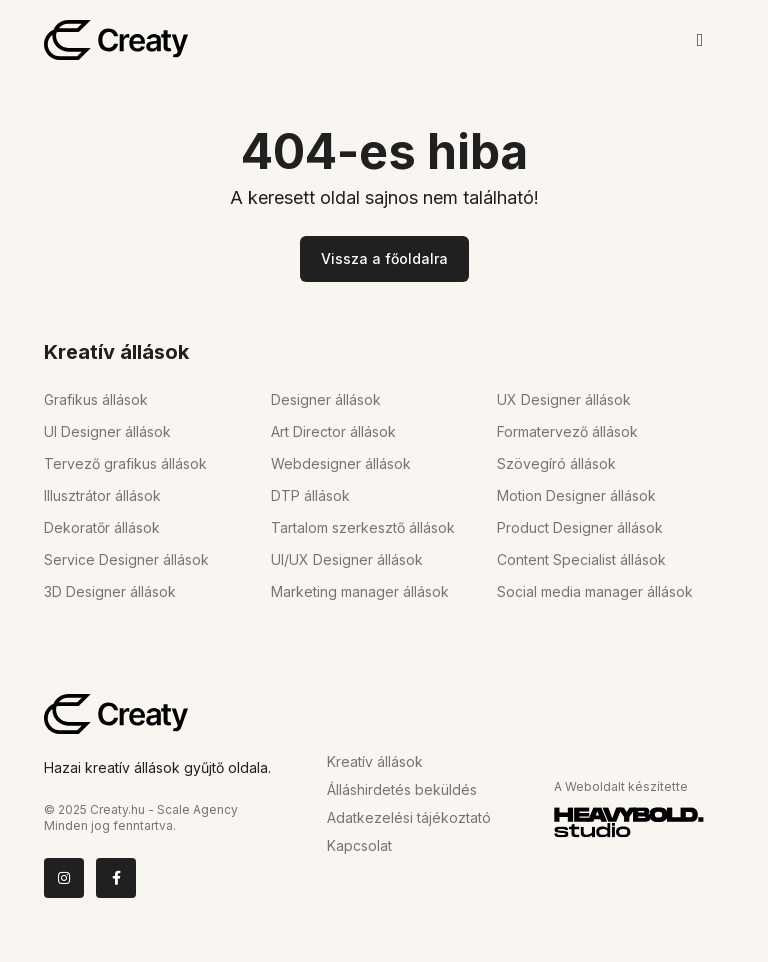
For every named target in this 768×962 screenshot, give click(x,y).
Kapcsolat (359, 845)
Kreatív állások (375, 761)
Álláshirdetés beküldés (402, 789)
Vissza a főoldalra (384, 258)
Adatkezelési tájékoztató (409, 817)
